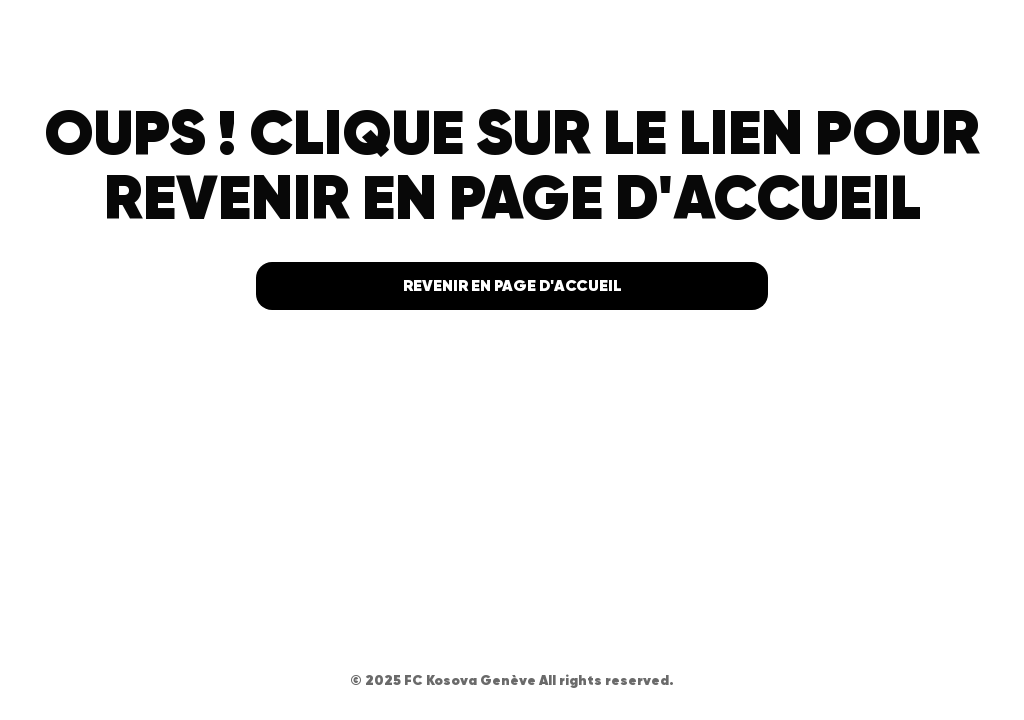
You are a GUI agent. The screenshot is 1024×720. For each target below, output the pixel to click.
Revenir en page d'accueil (512, 285)
